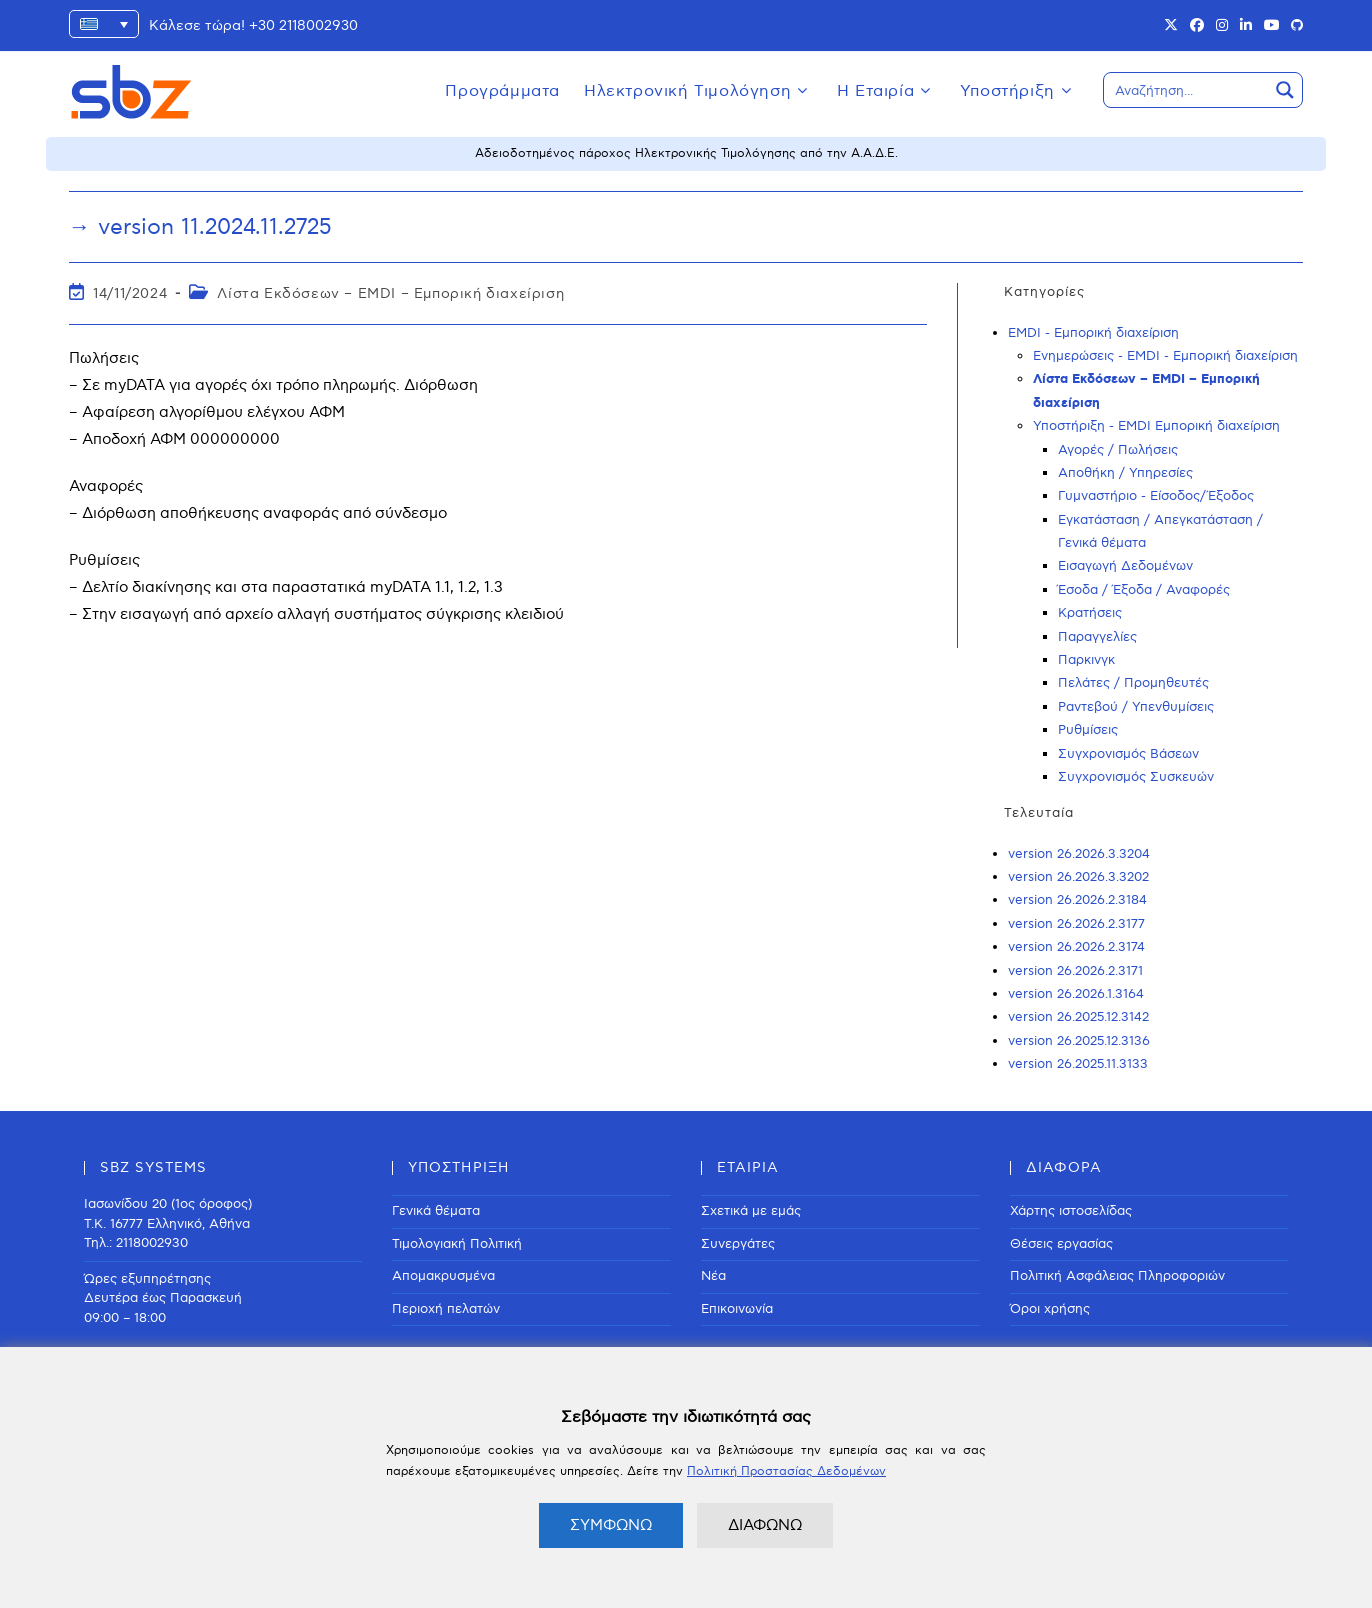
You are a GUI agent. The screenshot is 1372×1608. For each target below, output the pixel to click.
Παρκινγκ (1086, 660)
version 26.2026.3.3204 (1079, 854)
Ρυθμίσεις (1088, 730)
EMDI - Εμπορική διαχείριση (1093, 333)
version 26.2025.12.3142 (1078, 1017)
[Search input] (1187, 90)
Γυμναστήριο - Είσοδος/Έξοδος (1156, 496)
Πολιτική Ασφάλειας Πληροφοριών (1117, 1276)
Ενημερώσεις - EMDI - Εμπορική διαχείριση (1165, 356)
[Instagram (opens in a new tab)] (1222, 26)
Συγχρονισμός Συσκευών (1136, 777)
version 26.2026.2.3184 (1077, 900)
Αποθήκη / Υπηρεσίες (1125, 473)
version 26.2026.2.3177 (1076, 924)
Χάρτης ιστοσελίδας (1071, 1211)
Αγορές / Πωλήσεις (1118, 450)
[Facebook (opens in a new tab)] (1197, 26)
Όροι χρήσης (1050, 1309)
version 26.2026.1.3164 (1076, 994)
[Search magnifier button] (1285, 90)
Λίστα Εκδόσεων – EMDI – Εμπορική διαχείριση (390, 293)
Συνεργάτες (738, 1244)
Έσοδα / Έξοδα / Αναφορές (1144, 590)
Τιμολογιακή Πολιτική (457, 1244)
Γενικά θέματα (436, 1211)
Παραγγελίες (1097, 637)
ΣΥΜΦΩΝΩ (611, 1525)
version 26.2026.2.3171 (1075, 971)
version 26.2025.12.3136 (1079, 1041)
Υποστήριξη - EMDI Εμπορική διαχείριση (1156, 426)
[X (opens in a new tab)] (1171, 26)
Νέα (713, 1276)
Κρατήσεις (1090, 613)
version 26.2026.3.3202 (1078, 877)
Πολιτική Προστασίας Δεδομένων (786, 1471)
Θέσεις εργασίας (1061, 1244)
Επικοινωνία (737, 1309)
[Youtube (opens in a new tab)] (1272, 26)
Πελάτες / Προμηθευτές (1133, 683)
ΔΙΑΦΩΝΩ (765, 1525)
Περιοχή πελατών (446, 1309)
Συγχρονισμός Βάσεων (1128, 754)
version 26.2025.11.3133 (1078, 1064)
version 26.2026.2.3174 (1076, 947)
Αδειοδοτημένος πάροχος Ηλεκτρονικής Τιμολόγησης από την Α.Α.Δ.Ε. (686, 153)
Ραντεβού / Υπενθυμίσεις (1136, 707)
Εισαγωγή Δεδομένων (1125, 566)
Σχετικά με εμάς (751, 1211)
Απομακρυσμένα (443, 1276)
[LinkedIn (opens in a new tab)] (1246, 26)
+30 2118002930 (303, 25)
